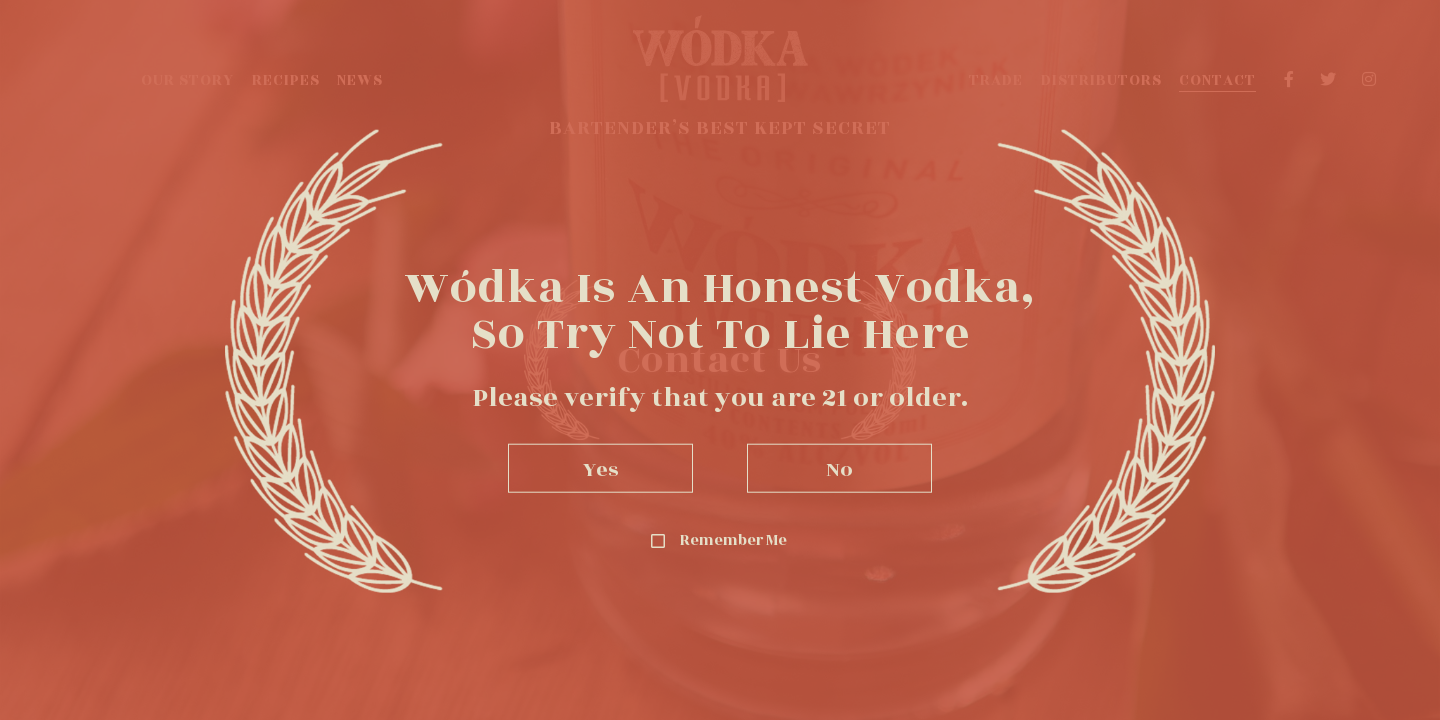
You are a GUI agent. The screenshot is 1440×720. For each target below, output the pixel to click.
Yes (601, 467)
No (839, 467)
